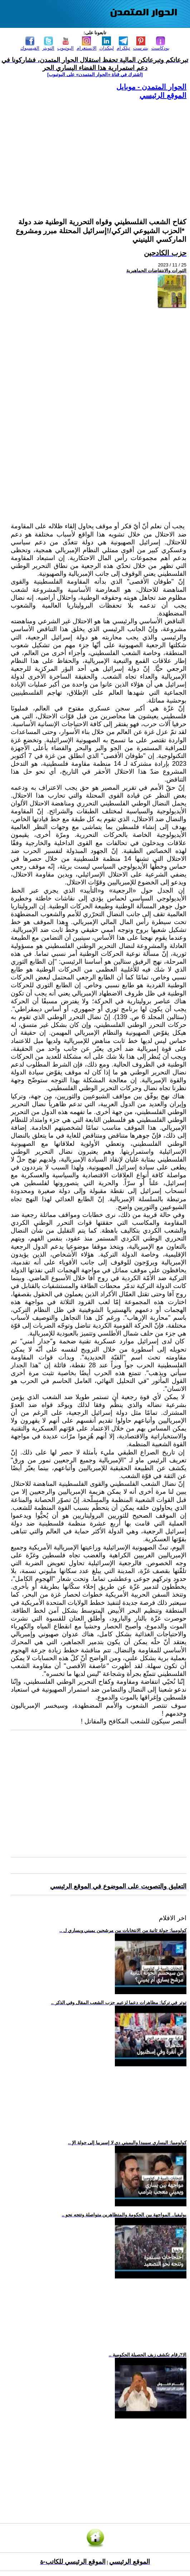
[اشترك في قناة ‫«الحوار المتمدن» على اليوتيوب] (95, 74)
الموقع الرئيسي (163, 95)
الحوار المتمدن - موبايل (151, 87)
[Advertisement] (98, 150)
